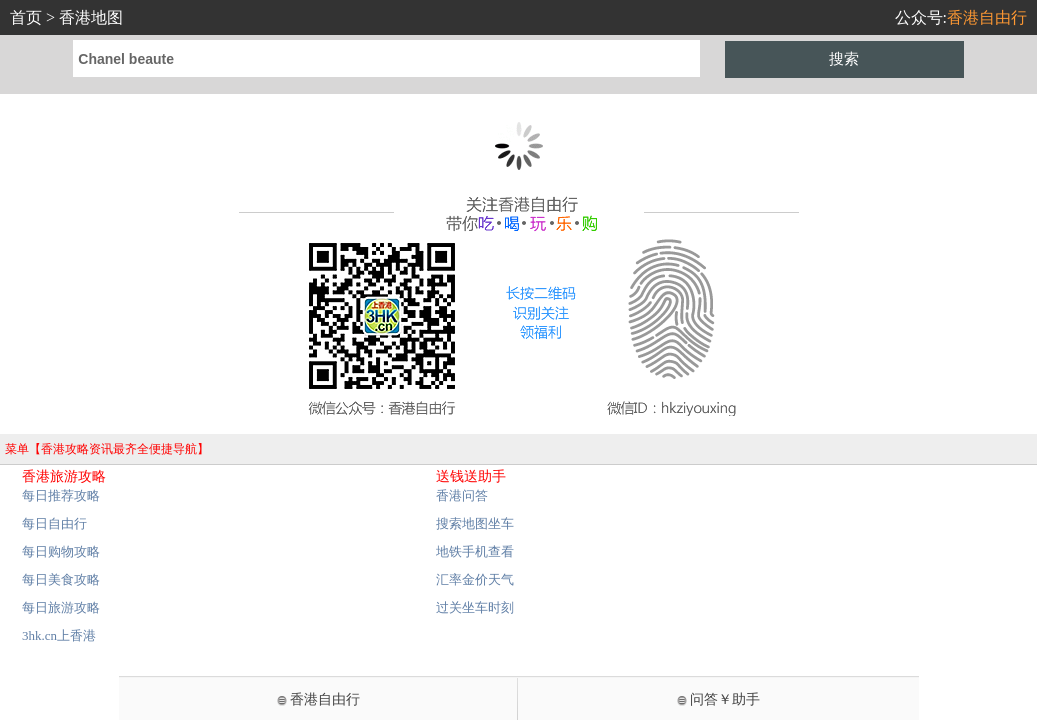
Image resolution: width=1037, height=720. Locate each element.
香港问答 (462, 495)
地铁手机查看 (475, 551)
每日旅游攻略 (61, 607)
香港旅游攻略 (64, 476)
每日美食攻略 (61, 579)
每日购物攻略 (61, 551)
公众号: (961, 17)
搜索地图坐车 (475, 523)
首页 (26, 17)
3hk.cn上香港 (59, 635)
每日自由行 (54, 523)
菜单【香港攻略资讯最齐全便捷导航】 (107, 448)
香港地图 (91, 17)
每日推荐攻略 (61, 495)
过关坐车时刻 (475, 607)
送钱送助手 (471, 476)
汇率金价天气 (475, 579)
